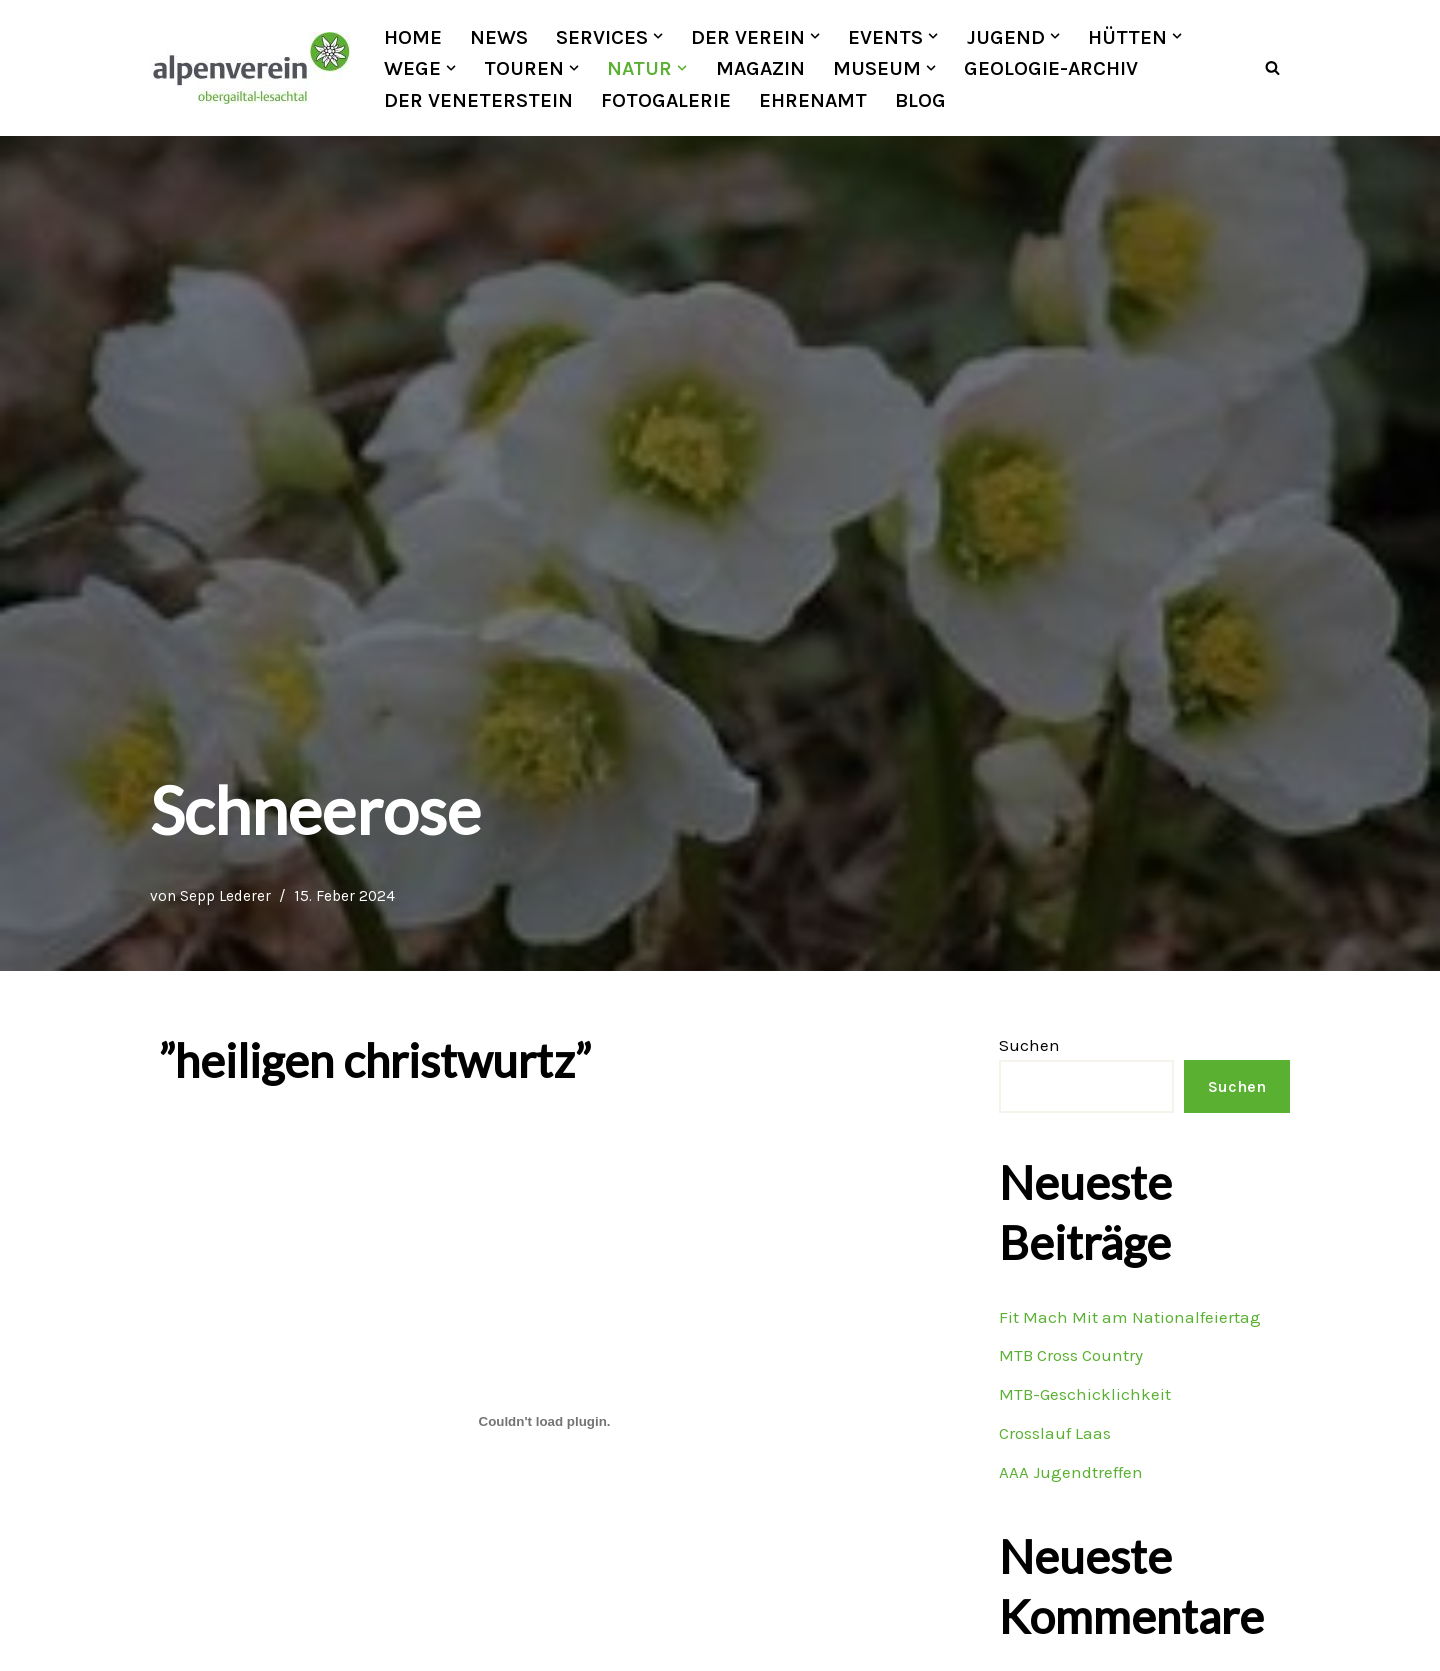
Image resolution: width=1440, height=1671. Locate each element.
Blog (921, 100)
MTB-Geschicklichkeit (1085, 1395)
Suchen (1029, 1046)
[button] (658, 36)
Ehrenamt (813, 100)
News (499, 37)
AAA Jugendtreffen (1070, 1472)
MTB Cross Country (1071, 1356)
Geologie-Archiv (1051, 68)
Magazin (760, 68)
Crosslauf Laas (1055, 1434)
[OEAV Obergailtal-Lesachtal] (250, 68)
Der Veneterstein (478, 100)
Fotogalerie (666, 100)
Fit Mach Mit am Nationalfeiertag (1129, 1317)
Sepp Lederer (225, 897)
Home (413, 37)
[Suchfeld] (1272, 68)
